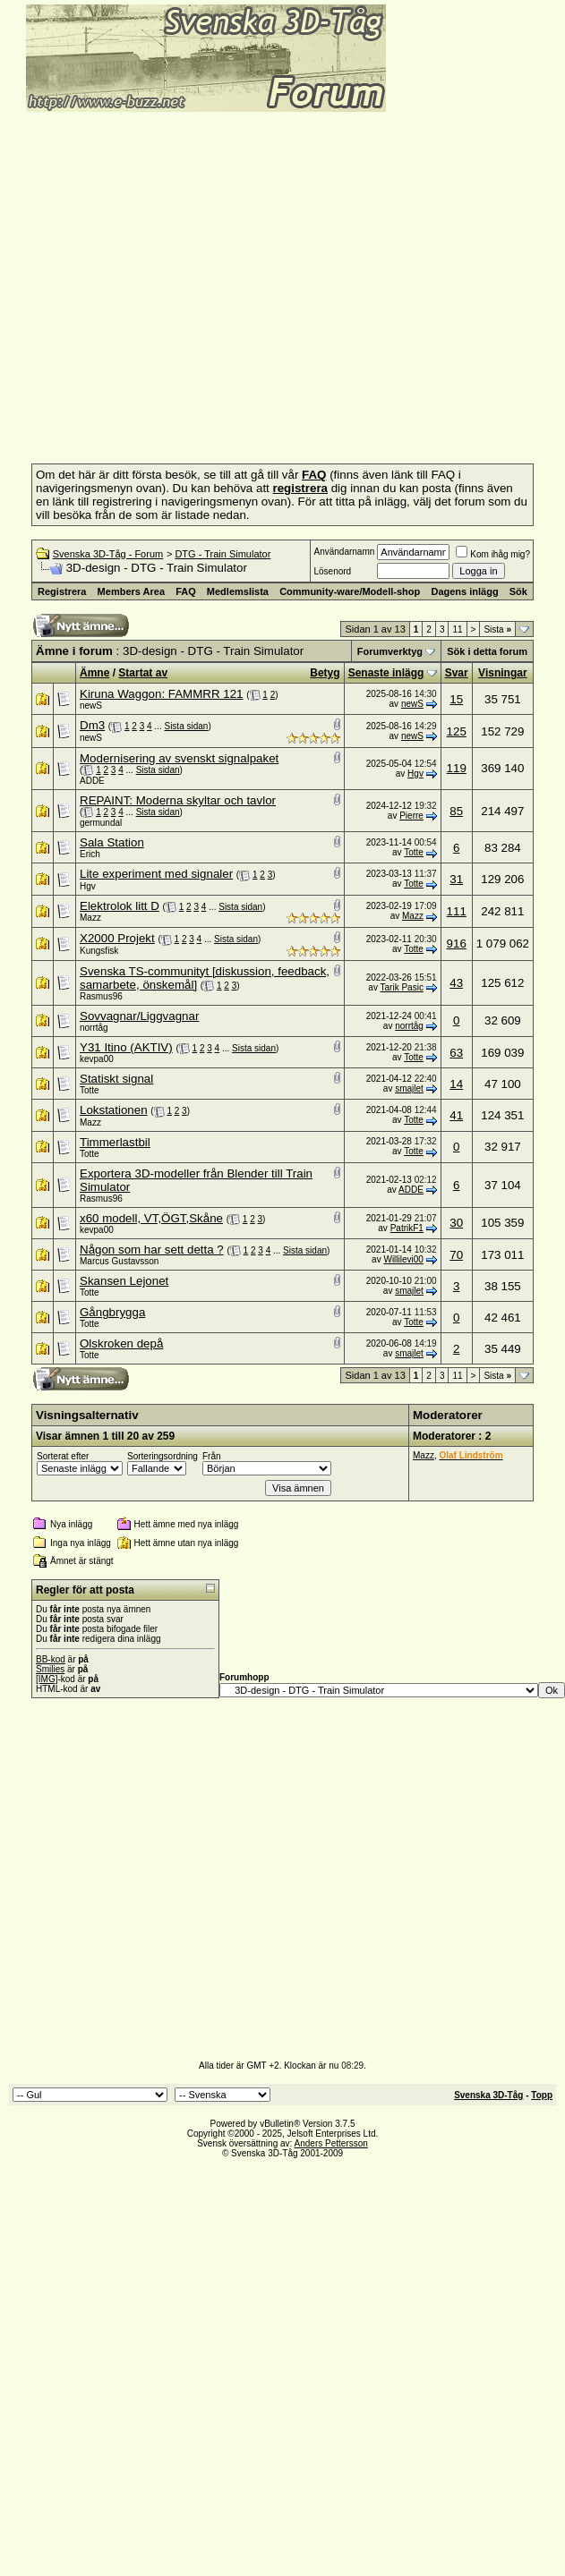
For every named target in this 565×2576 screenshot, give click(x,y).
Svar (456, 673)
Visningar (502, 673)
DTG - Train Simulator (222, 553)
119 (457, 768)
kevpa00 (97, 1059)
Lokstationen (114, 1110)
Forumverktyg (390, 651)
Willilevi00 (403, 1259)
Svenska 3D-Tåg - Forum (108, 553)
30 (456, 1222)
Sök (518, 591)
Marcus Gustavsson (119, 1261)
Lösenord (332, 571)
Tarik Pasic (402, 987)
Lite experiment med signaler (156, 873)
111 (457, 911)
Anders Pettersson (331, 2143)
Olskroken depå (121, 1343)
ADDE (92, 781)
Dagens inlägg (464, 591)
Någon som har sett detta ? (152, 1249)
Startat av (142, 673)
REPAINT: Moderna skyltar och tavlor (178, 800)
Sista (497, 629)
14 (456, 1084)
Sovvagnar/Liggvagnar (139, 1016)
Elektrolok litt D (119, 906)
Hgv (415, 773)
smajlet (409, 1088)
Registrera (62, 591)
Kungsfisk (99, 951)
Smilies (50, 1669)
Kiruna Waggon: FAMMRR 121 (161, 694)
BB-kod (50, 1659)
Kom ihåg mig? (493, 554)
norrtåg (94, 1028)
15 (456, 699)
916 (457, 943)
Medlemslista (238, 591)
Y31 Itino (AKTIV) (126, 1047)
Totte (414, 852)
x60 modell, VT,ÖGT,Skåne (151, 1218)
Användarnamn (343, 552)
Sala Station (112, 842)
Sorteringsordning (162, 1456)
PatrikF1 (407, 1228)
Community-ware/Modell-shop (349, 591)
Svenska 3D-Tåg (488, 2095)
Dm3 (92, 725)
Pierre (411, 815)
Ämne (94, 673)
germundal (101, 823)
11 (457, 629)
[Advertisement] (168, 282)
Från (211, 1456)
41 (456, 1115)
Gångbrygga (112, 1312)
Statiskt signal (116, 1078)
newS (91, 705)
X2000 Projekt (117, 938)
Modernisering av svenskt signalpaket (179, 758)
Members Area (131, 591)
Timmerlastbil (115, 1142)
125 (457, 731)
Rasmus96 (101, 996)
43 (456, 983)
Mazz (90, 917)
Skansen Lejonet (124, 1281)
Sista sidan (186, 726)
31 (456, 879)
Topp (541, 2095)
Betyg (324, 673)
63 (456, 1052)
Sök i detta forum (487, 651)
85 (456, 811)
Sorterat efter (63, 1456)
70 (456, 1255)
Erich (90, 854)
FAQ (185, 591)
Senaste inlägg (386, 673)
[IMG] (46, 1679)
